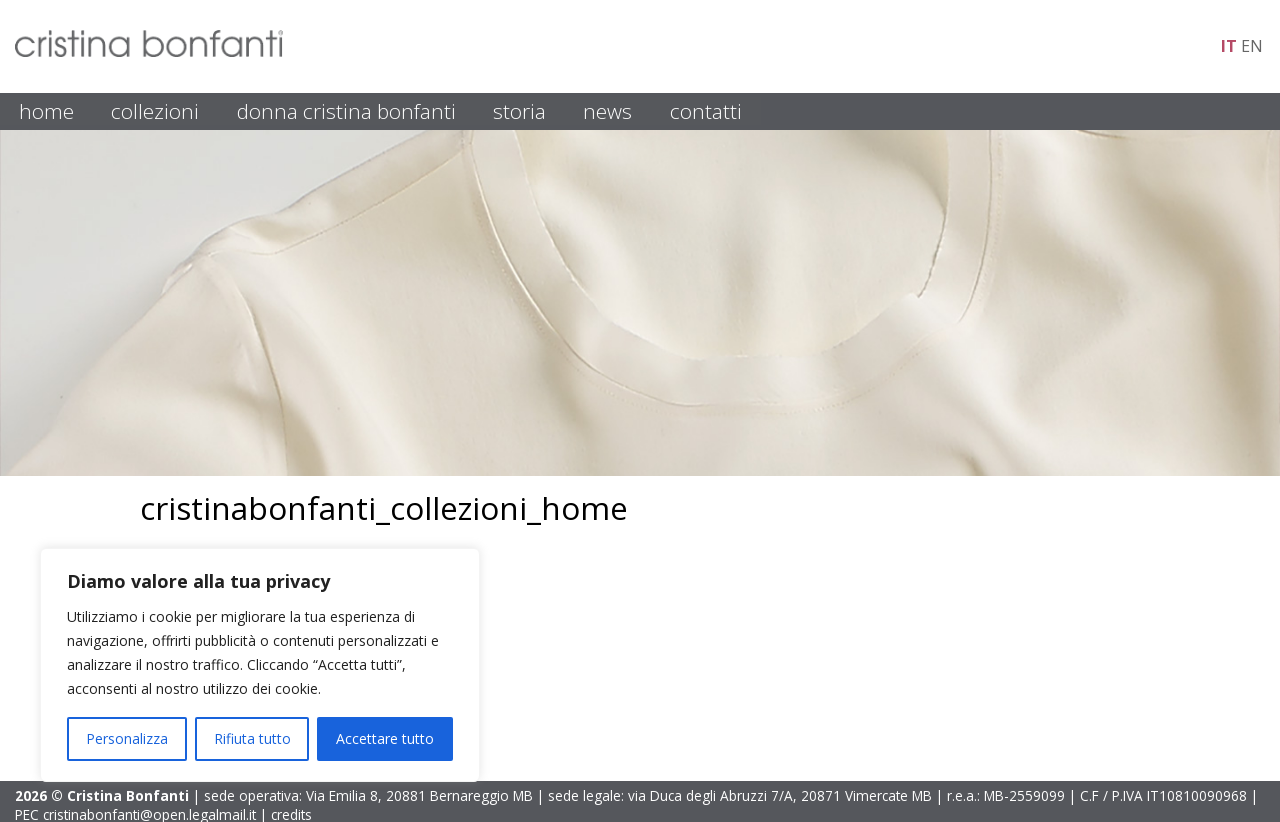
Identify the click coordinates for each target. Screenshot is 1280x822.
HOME (46, 111)
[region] (260, 665)
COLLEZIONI (155, 111)
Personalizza (127, 738)
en (1252, 46)
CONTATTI (706, 111)
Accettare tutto (385, 738)
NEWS (607, 111)
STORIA (519, 111)
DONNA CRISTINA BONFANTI (346, 111)
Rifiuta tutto (252, 738)
